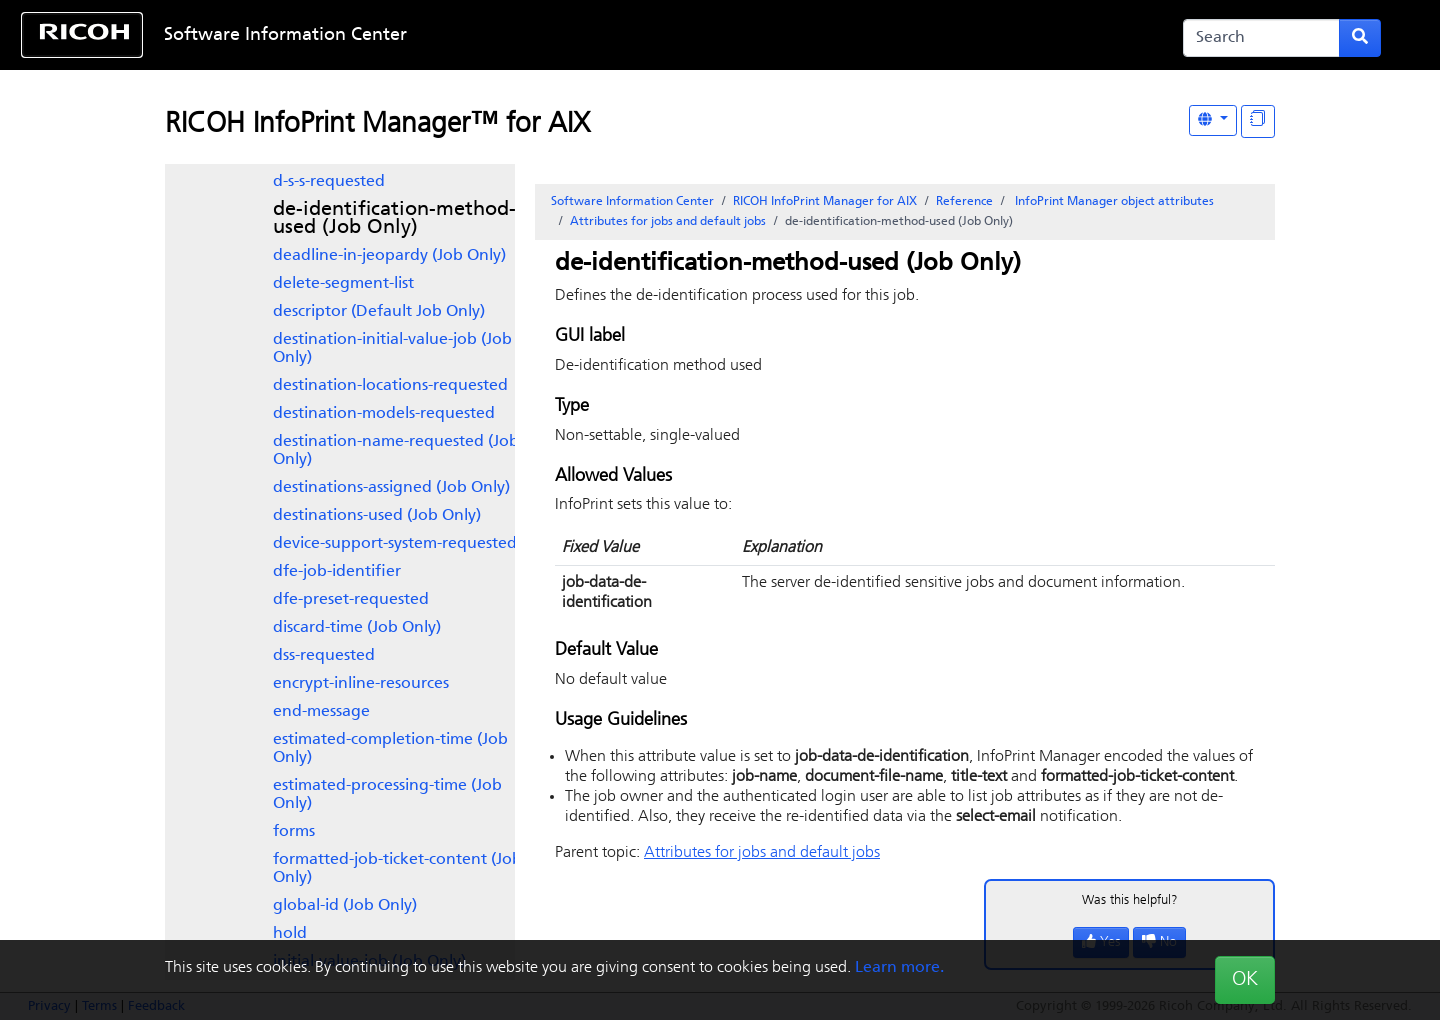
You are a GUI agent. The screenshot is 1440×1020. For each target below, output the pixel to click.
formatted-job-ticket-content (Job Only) (397, 869)
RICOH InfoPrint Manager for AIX (825, 202)
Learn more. (899, 968)
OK (1245, 980)
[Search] (1261, 38)
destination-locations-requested (390, 386)
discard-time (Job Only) (357, 628)
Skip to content (657, 35)
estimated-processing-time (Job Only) (387, 795)
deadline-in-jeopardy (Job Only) (389, 256)
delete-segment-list (343, 284)
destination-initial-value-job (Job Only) (392, 349)
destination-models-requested (384, 414)
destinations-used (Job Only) (377, 516)
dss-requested (324, 656)
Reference (964, 202)
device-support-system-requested (395, 544)
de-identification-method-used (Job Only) (394, 219)
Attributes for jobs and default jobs (668, 222)
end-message (321, 712)
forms (294, 832)
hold (290, 934)
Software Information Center (285, 35)
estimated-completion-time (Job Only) (390, 749)
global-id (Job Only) (345, 906)
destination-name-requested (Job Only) (396, 451)
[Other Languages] (1213, 120)
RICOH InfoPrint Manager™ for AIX (377, 125)
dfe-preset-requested (351, 600)
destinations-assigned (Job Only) (391, 488)
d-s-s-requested (329, 182)
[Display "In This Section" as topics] (1258, 121)
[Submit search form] (1360, 38)
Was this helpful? (1130, 900)
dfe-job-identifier (337, 572)
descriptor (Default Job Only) (379, 312)
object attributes (1113, 202)
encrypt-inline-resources (361, 684)
